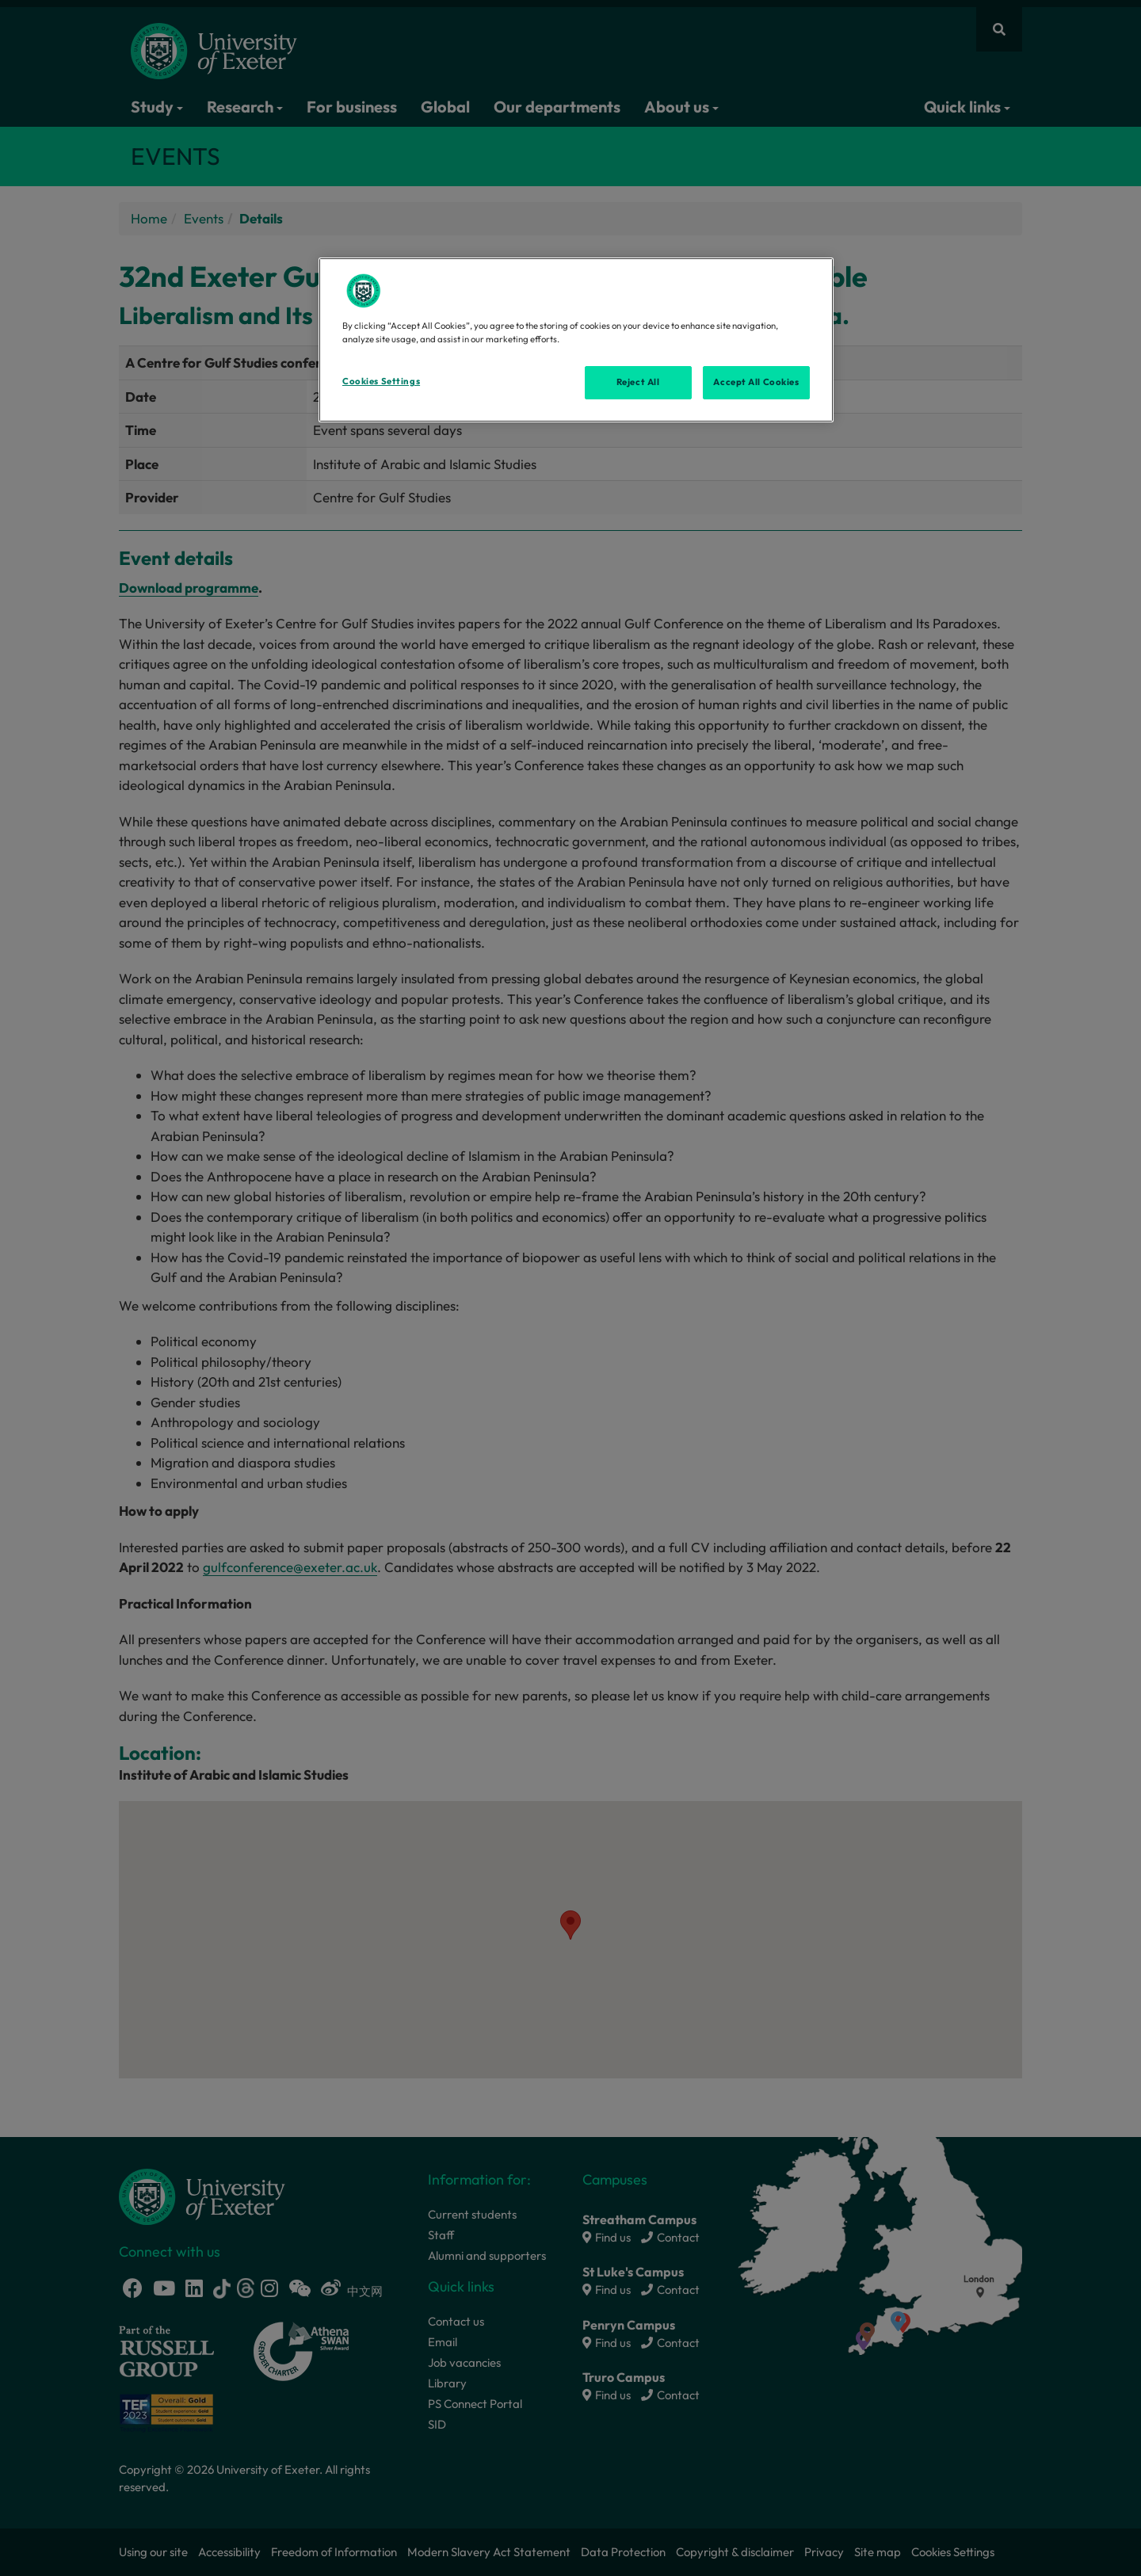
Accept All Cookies (756, 381)
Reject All (638, 381)
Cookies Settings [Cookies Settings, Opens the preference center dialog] (381, 381)
